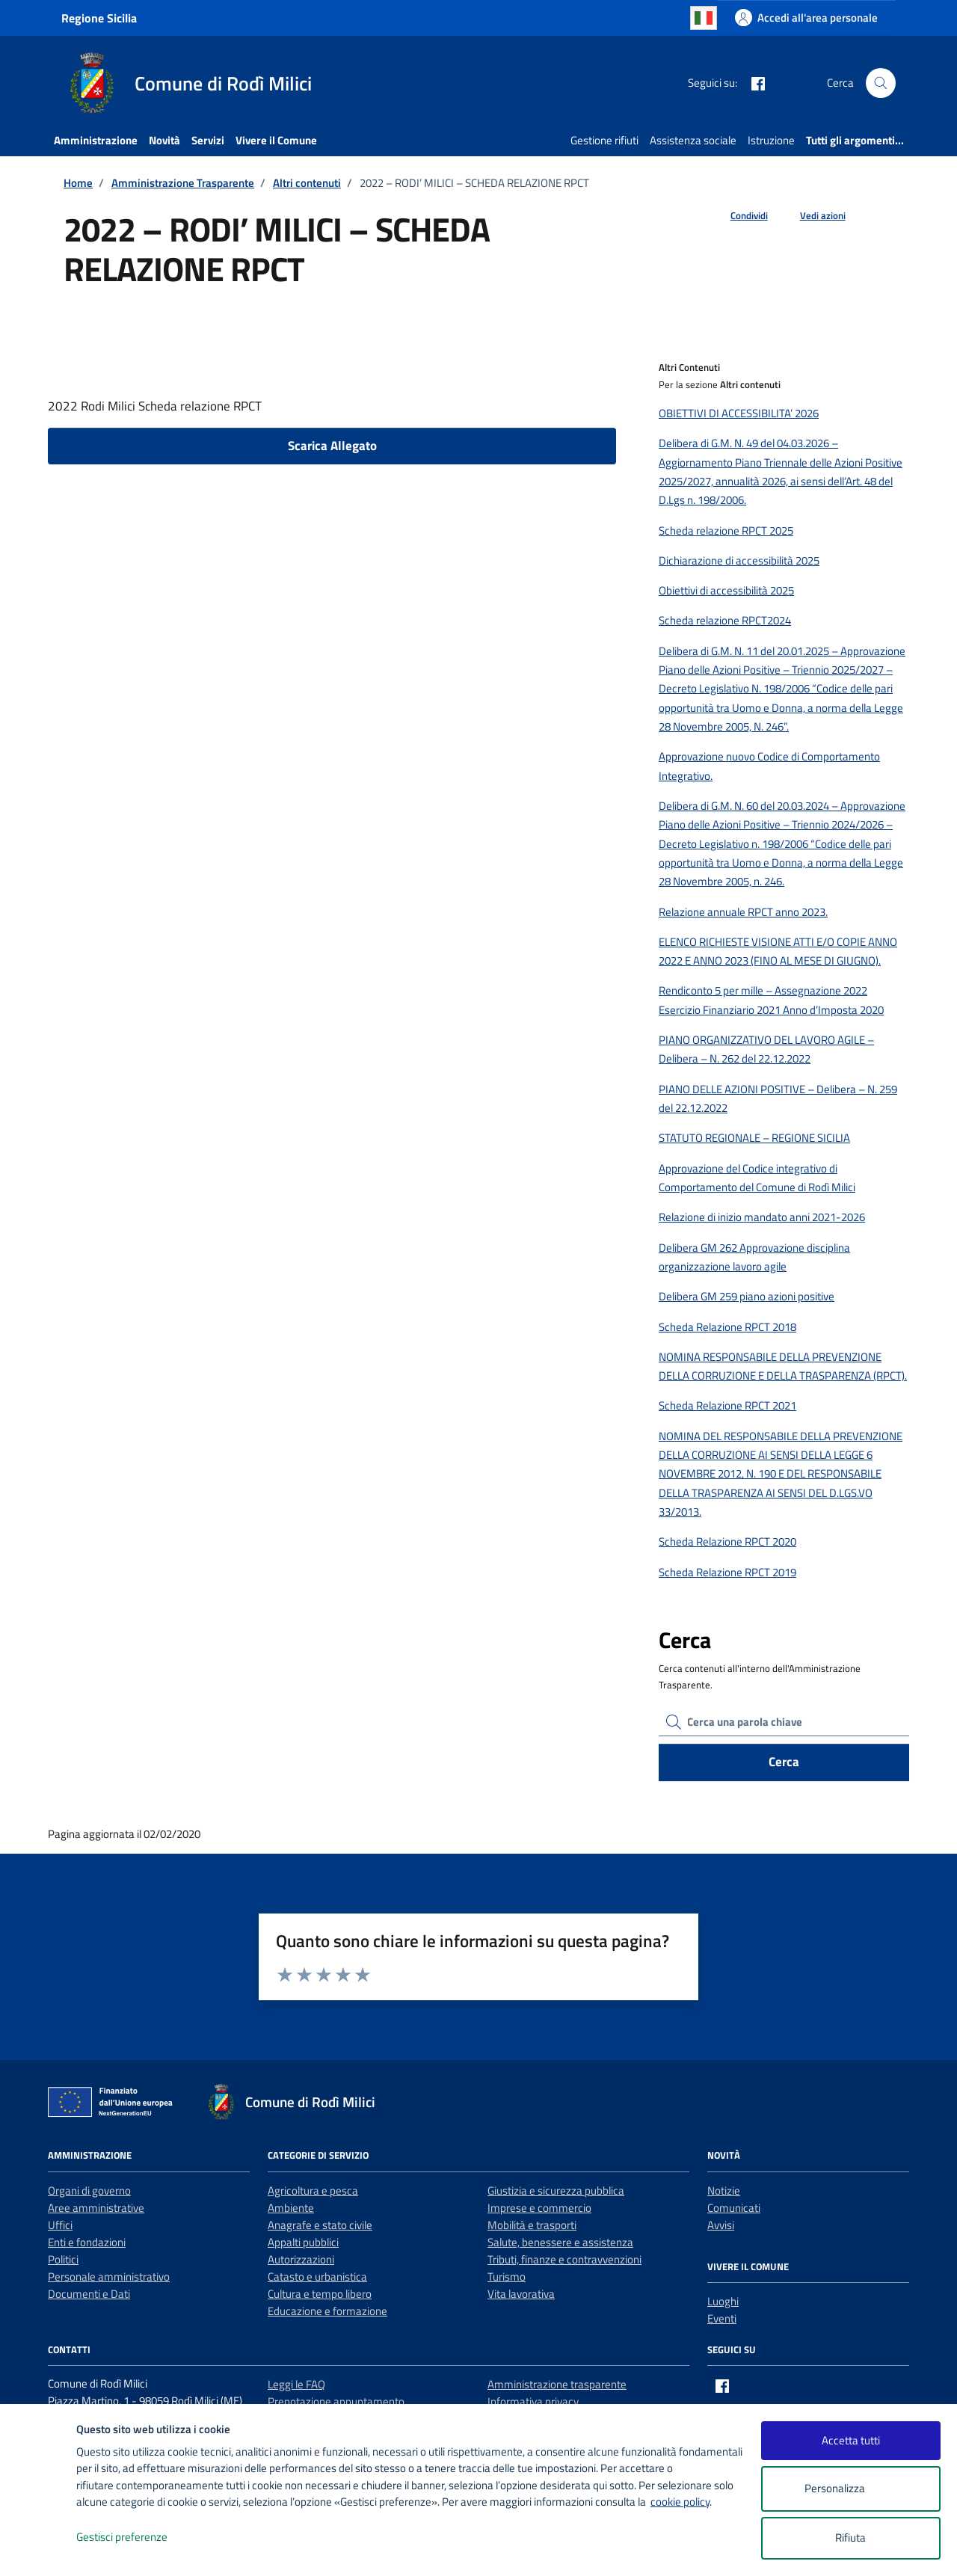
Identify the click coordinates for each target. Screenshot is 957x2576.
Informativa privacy (533, 2401)
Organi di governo (89, 2190)
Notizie (723, 2190)
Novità (164, 140)
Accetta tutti (851, 2440)
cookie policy (680, 2501)
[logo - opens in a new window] (38, 2549)
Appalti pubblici (303, 2242)
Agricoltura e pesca (313, 2190)
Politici (63, 2259)
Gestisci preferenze (137, 2537)
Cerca (784, 1761)
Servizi (207, 140)
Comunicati (733, 2207)
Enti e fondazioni (87, 2242)
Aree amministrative (96, 2207)
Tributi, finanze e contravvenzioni (564, 2259)
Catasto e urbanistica (317, 2276)
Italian (704, 18)
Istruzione (771, 140)
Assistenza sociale (693, 140)
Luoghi (723, 2301)
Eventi (721, 2318)
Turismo (506, 2276)
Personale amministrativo (109, 2276)
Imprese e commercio (539, 2207)
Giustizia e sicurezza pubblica (555, 2190)
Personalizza (850, 2489)
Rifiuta (850, 2537)
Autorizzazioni (301, 2259)
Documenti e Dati (89, 2293)
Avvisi (720, 2225)
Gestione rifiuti (604, 140)
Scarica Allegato (332, 445)
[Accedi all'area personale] (806, 17)
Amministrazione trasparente (557, 2384)
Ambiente (291, 2207)
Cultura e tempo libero (320, 2293)
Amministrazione (96, 140)
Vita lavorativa (521, 2293)
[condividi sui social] (737, 216)
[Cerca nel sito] (881, 83)
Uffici (60, 2225)
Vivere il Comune (276, 140)
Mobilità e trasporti (531, 2225)
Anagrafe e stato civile (320, 2225)
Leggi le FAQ (296, 2384)
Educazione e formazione (327, 2311)
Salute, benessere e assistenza (560, 2242)
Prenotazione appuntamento (336, 2401)
